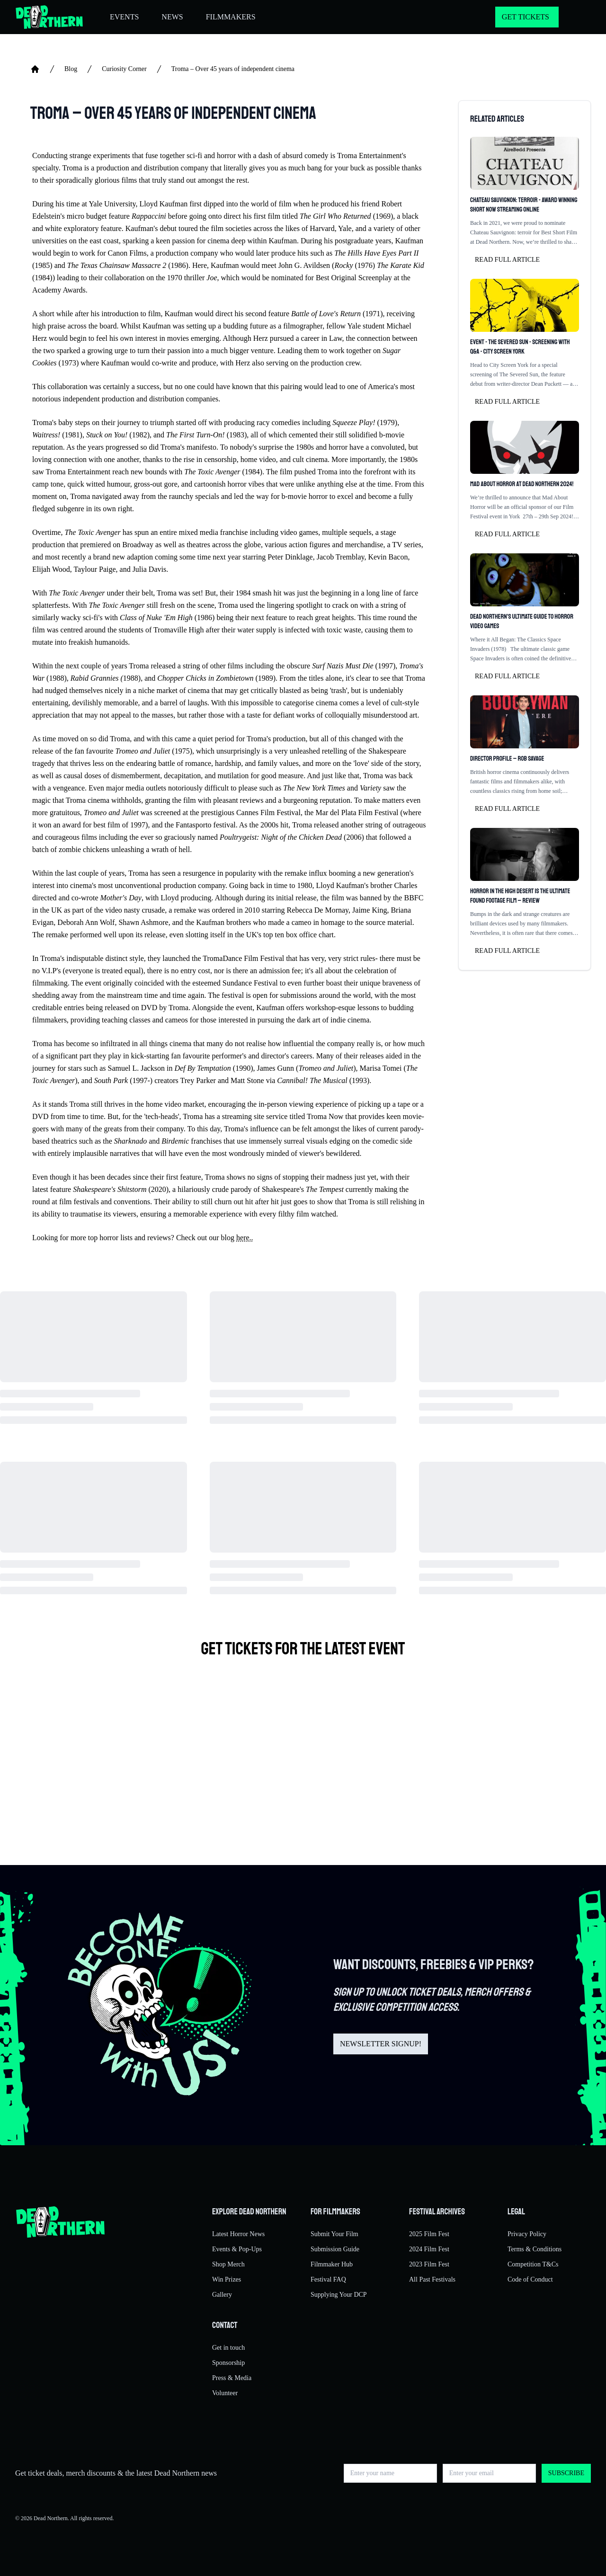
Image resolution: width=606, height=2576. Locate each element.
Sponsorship (228, 2362)
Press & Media (231, 2377)
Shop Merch (228, 2264)
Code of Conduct (530, 2279)
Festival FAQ (328, 2279)
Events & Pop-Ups (237, 2249)
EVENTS (124, 17)
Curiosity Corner (124, 68)
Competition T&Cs (533, 2264)
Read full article (507, 259)
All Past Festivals (432, 2279)
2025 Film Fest (429, 2234)
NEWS (172, 17)
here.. (244, 1238)
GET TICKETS (525, 17)
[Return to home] (49, 17)
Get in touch (228, 2347)
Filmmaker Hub (332, 2264)
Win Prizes (226, 2279)
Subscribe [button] (566, 2473)
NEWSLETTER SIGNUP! (380, 2044)
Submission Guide (335, 2249)
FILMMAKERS (231, 17)
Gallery (222, 2294)
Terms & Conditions (534, 2249)
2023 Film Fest (429, 2264)
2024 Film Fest (429, 2249)
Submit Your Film (334, 2234)
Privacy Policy (527, 2234)
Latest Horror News (238, 2234)
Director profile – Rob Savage (507, 759)
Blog (70, 68)
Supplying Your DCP (339, 2294)
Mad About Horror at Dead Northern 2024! (521, 484)
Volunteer (225, 2393)
